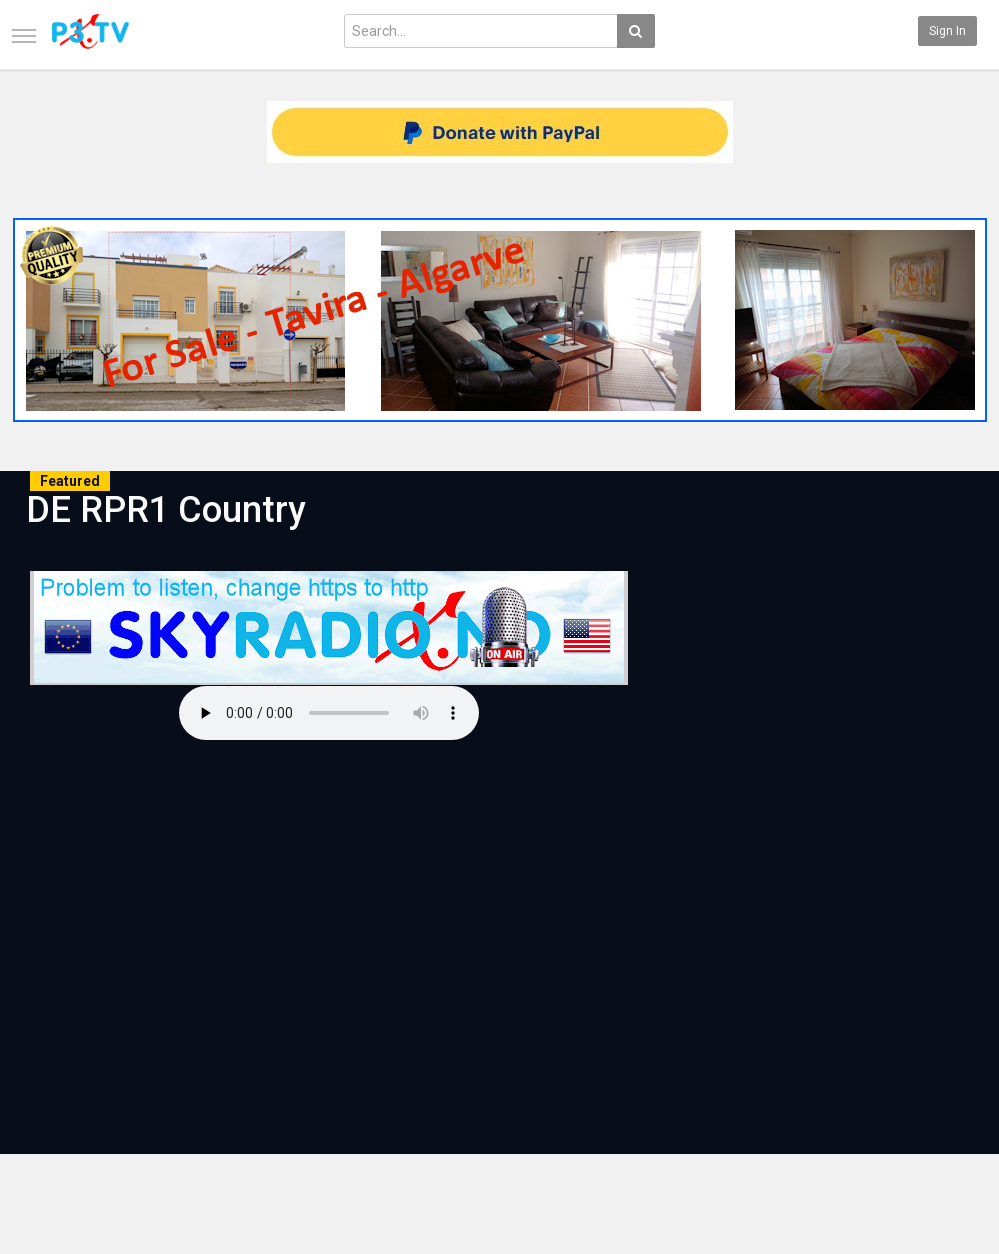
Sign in (947, 31)
